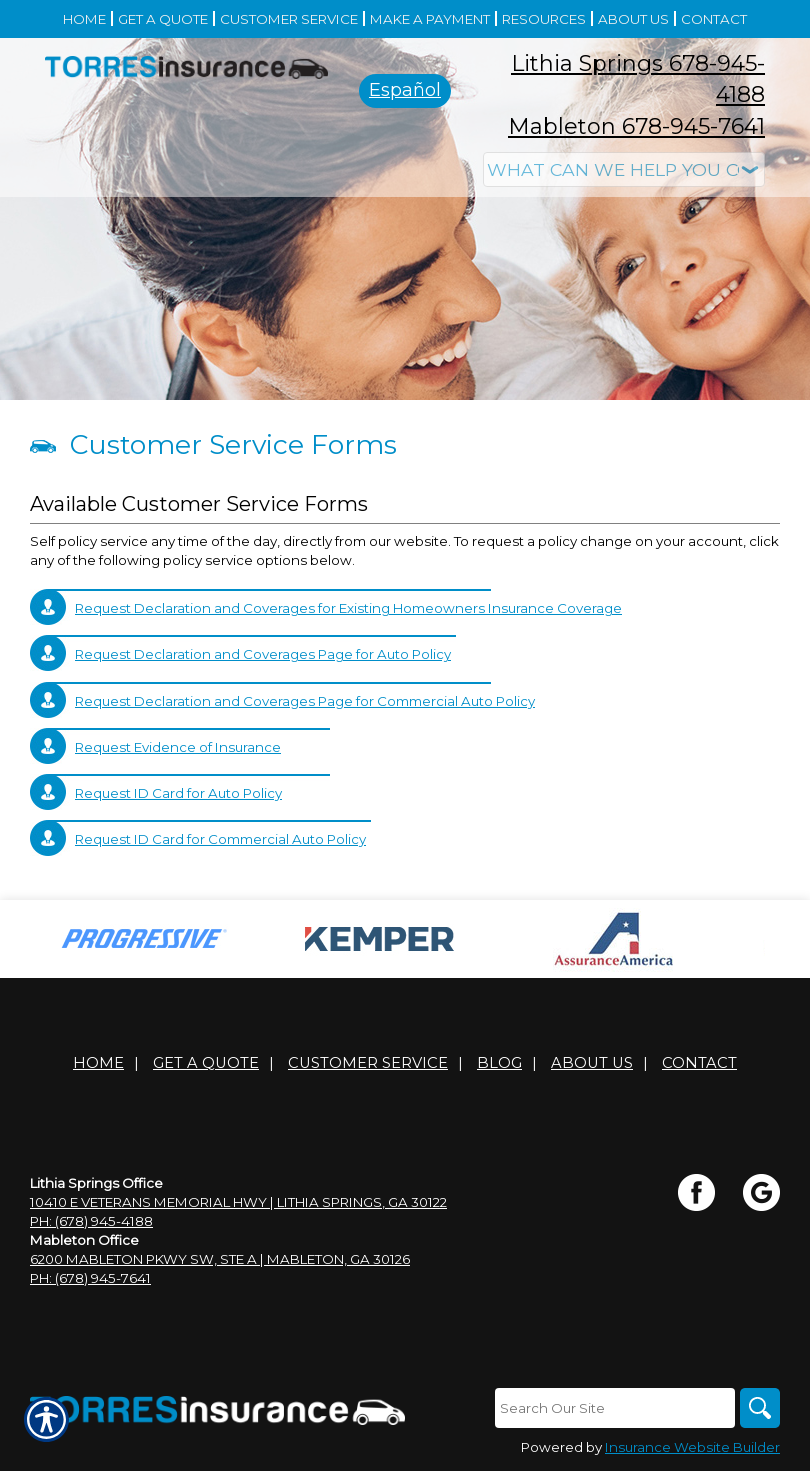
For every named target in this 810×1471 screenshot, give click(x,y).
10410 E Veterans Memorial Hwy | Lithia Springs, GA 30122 (238, 1202)
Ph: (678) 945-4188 (91, 1221)
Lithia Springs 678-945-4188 (638, 79)
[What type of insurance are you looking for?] (624, 169)
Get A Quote (206, 1063)
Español (405, 90)
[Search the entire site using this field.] (615, 1408)
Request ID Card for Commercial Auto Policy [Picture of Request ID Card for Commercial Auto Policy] (220, 839)
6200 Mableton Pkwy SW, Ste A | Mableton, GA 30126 (220, 1259)
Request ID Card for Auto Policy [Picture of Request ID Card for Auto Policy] (178, 793)
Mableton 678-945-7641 (636, 126)
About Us (592, 1063)
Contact (699, 1063)
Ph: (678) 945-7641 (90, 1278)
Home (98, 1063)
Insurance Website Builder (692, 1447)
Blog (499, 1063)
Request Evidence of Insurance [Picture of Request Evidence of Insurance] (178, 747)
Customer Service (368, 1063)
